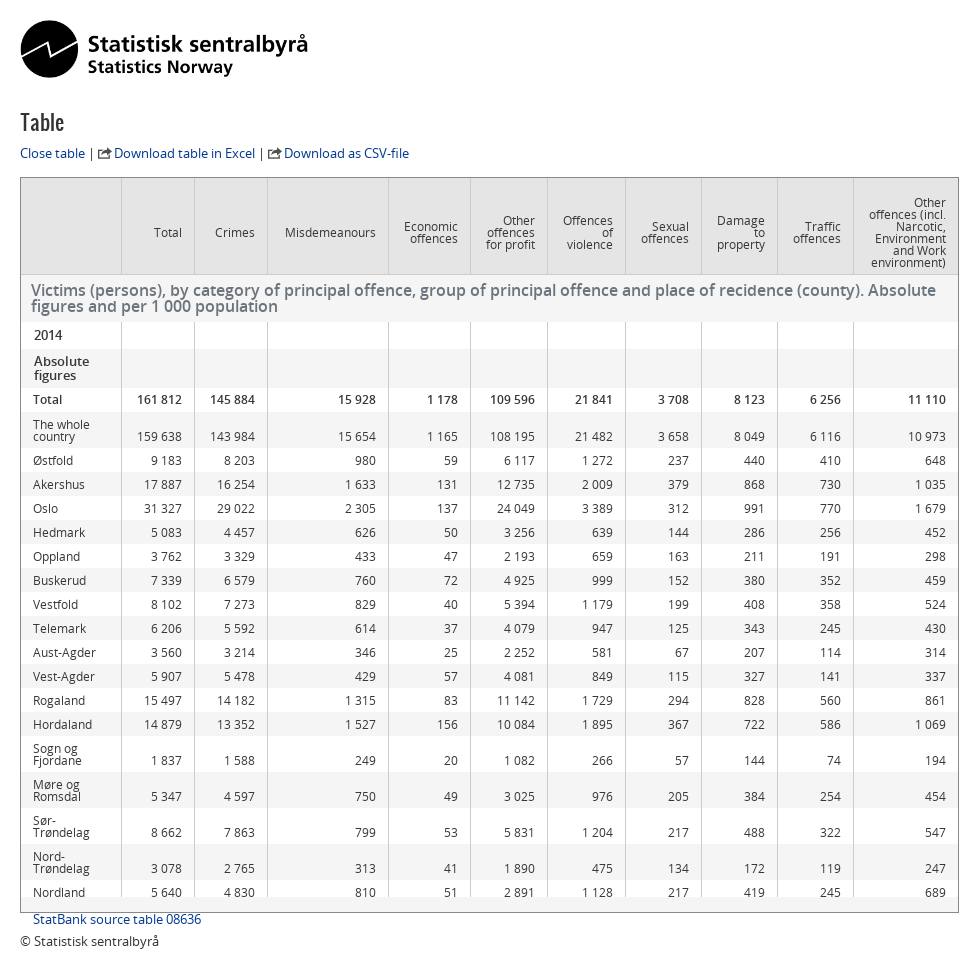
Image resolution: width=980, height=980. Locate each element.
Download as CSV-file (346, 153)
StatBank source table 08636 (117, 919)
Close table (52, 153)
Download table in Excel (184, 153)
